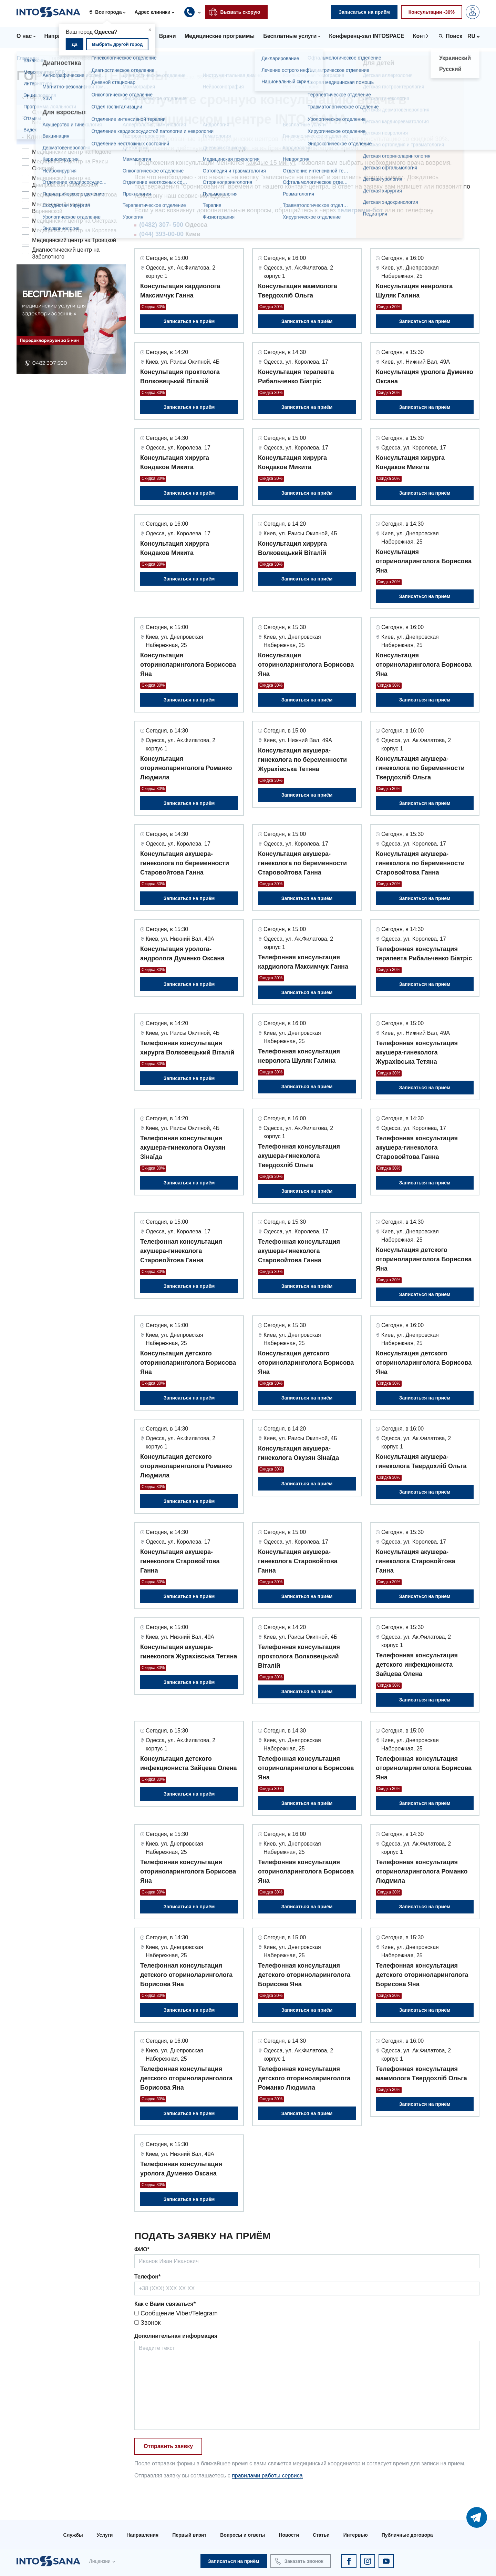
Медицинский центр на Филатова (74, 195)
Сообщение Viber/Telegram (176, 2313)
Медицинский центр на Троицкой (74, 240)
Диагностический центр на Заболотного (66, 253)
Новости (289, 2535)
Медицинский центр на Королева (74, 230)
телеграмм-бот (360, 210)
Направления (142, 2535)
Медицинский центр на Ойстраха (74, 221)
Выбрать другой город (117, 44)
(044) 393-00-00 (161, 234)
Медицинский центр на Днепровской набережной (65, 181)
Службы (73, 2535)
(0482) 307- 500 (161, 224)
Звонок (147, 2322)
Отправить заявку (168, 2446)
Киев (38, 122)
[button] (109, 12)
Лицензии (99, 2561)
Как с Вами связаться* (165, 2304)
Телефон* (147, 2277)
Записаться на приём (189, 321)
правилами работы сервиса (267, 2475)
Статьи (321, 2535)
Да (75, 44)
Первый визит (189, 2535)
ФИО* (141, 2249)
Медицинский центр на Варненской (61, 207)
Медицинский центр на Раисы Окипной (70, 165)
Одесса (41, 112)
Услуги (105, 2535)
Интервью (355, 2535)
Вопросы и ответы (242, 2535)
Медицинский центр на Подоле (71, 152)
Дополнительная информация (175, 2336)
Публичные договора (407, 2535)
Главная (28, 58)
